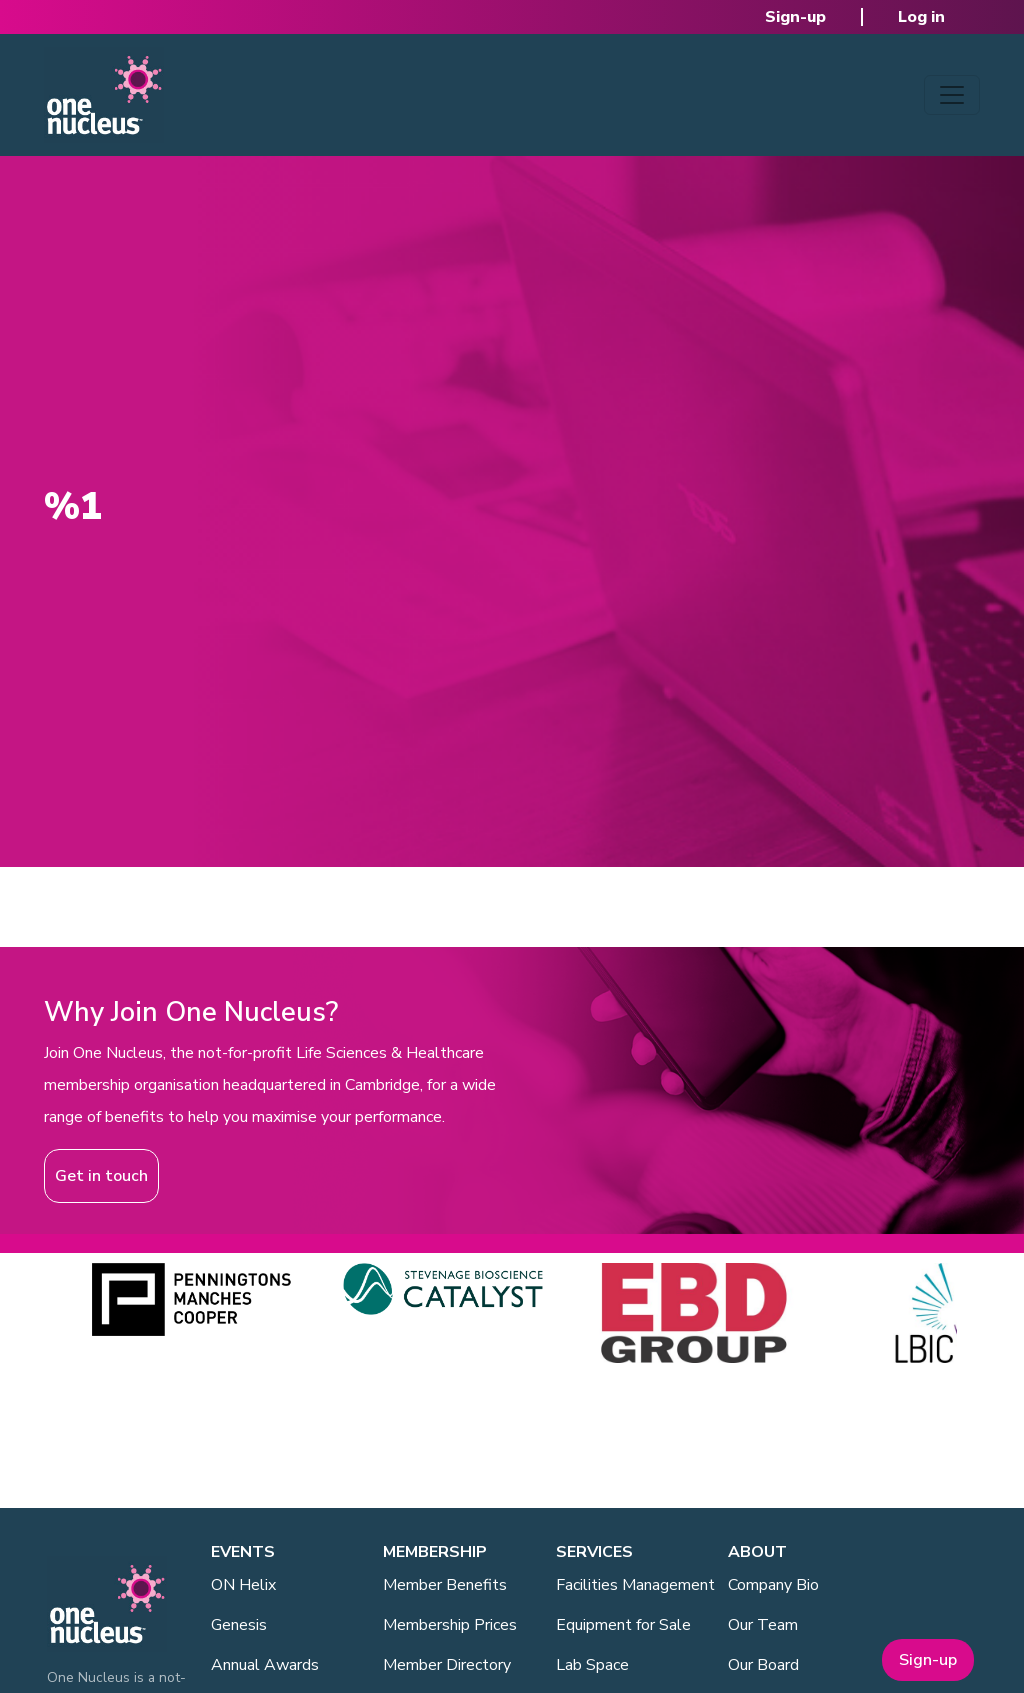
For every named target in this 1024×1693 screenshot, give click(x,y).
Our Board (763, 1665)
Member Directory (447, 1665)
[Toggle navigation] (952, 95)
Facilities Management (635, 1585)
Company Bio (773, 1585)
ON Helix (243, 1585)
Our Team (763, 1625)
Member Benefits (445, 1585)
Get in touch (101, 1176)
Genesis (239, 1625)
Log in (921, 17)
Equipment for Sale (623, 1625)
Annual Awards (265, 1665)
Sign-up (795, 17)
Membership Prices (450, 1625)
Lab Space (592, 1665)
